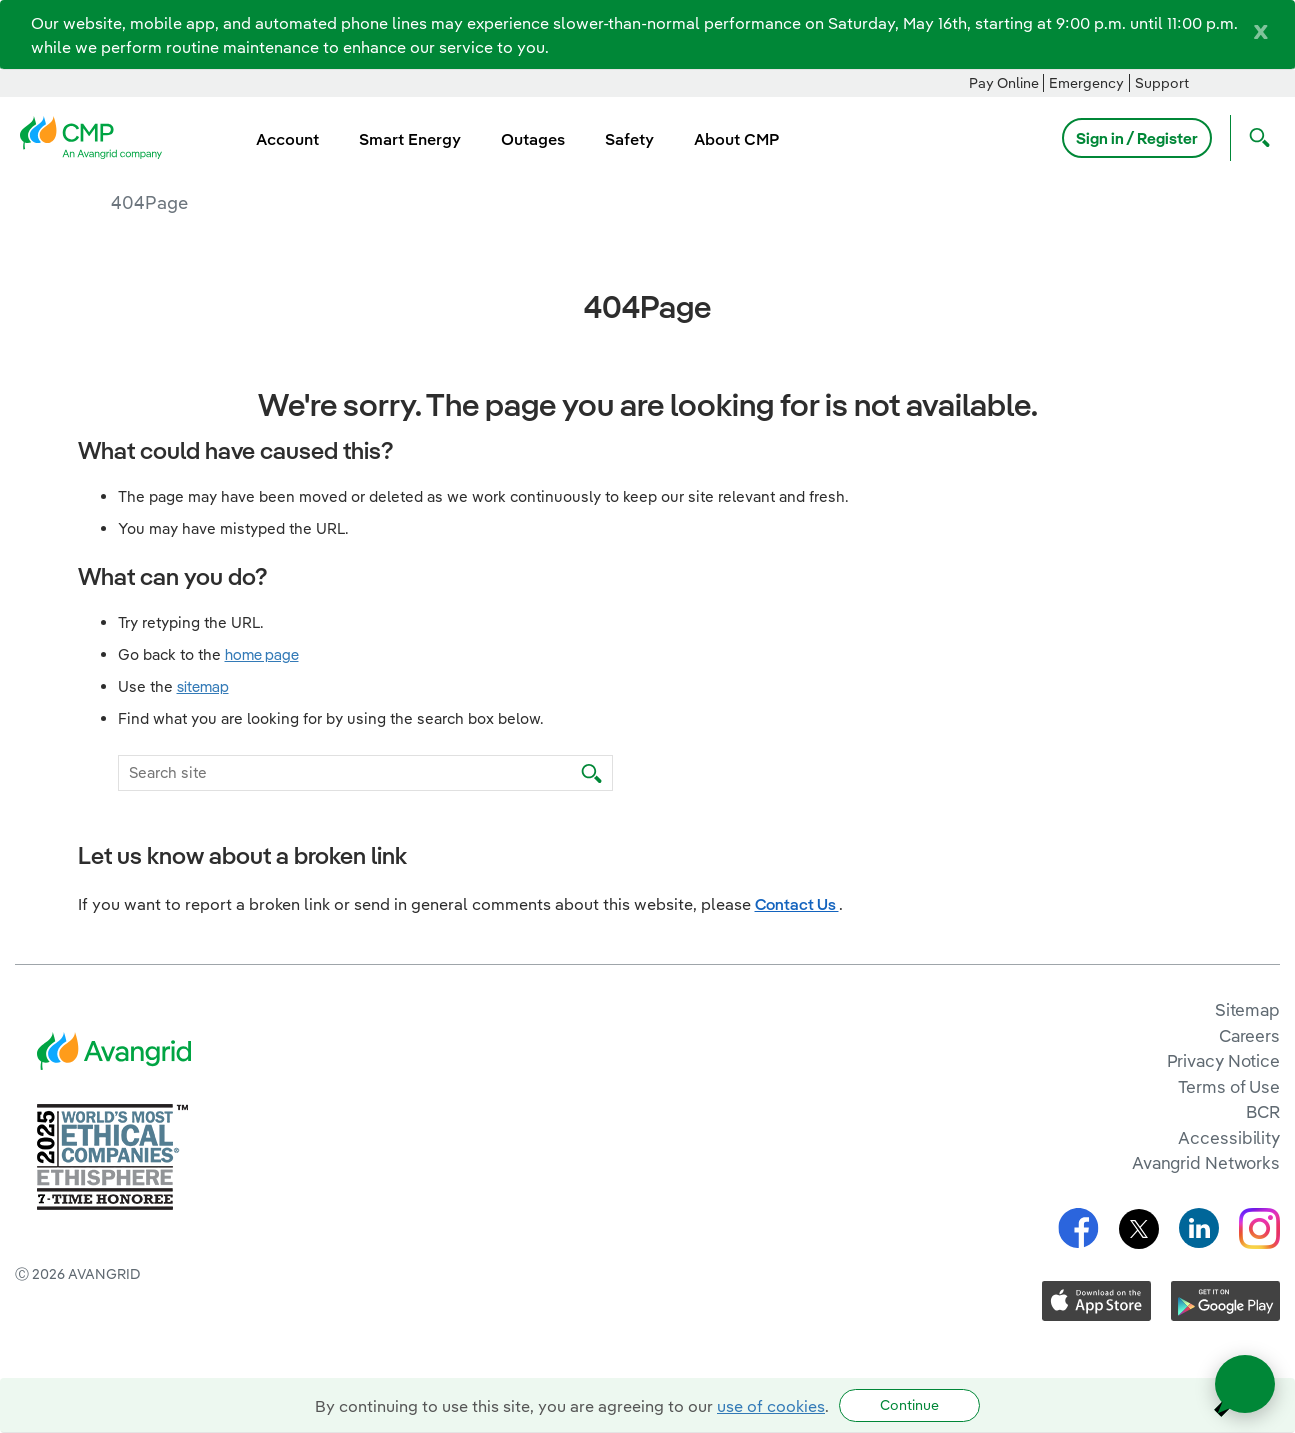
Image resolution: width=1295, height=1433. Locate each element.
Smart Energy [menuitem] (410, 139)
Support (1162, 83)
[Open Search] (1255, 138)
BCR (1263, 1111)
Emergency (1086, 83)
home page (262, 654)
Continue (909, 1405)
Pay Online (1004, 83)
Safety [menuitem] (629, 139)
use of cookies (771, 1406)
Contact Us (797, 904)
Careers (1249, 1035)
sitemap (203, 686)
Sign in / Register (1137, 138)
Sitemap (1247, 1009)
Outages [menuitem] (533, 139)
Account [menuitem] (287, 139)
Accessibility (1229, 1137)
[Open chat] (1245, 1384)
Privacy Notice (1223, 1060)
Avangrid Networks (1206, 1162)
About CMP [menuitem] (736, 139)
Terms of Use (1229, 1086)
